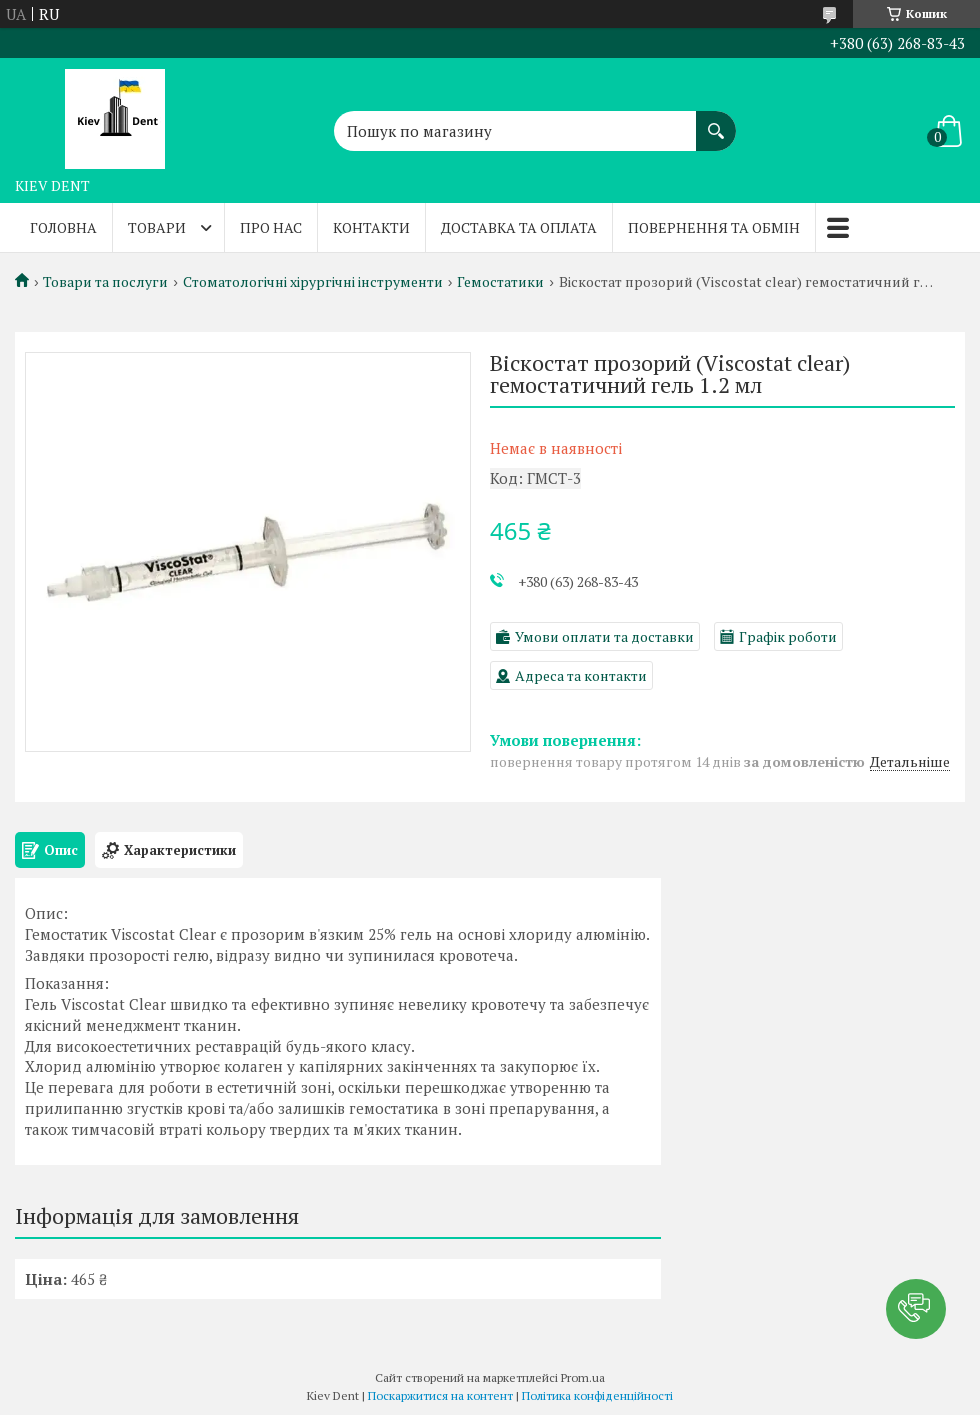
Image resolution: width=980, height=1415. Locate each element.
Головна (63, 227)
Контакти (371, 227)
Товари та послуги (105, 282)
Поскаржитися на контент (440, 1395)
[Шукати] (716, 121)
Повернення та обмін (714, 227)
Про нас (271, 227)
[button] (916, 1309)
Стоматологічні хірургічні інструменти (313, 282)
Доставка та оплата (519, 227)
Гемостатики (500, 282)
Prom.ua (583, 1377)
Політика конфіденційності (597, 1395)
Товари (157, 227)
